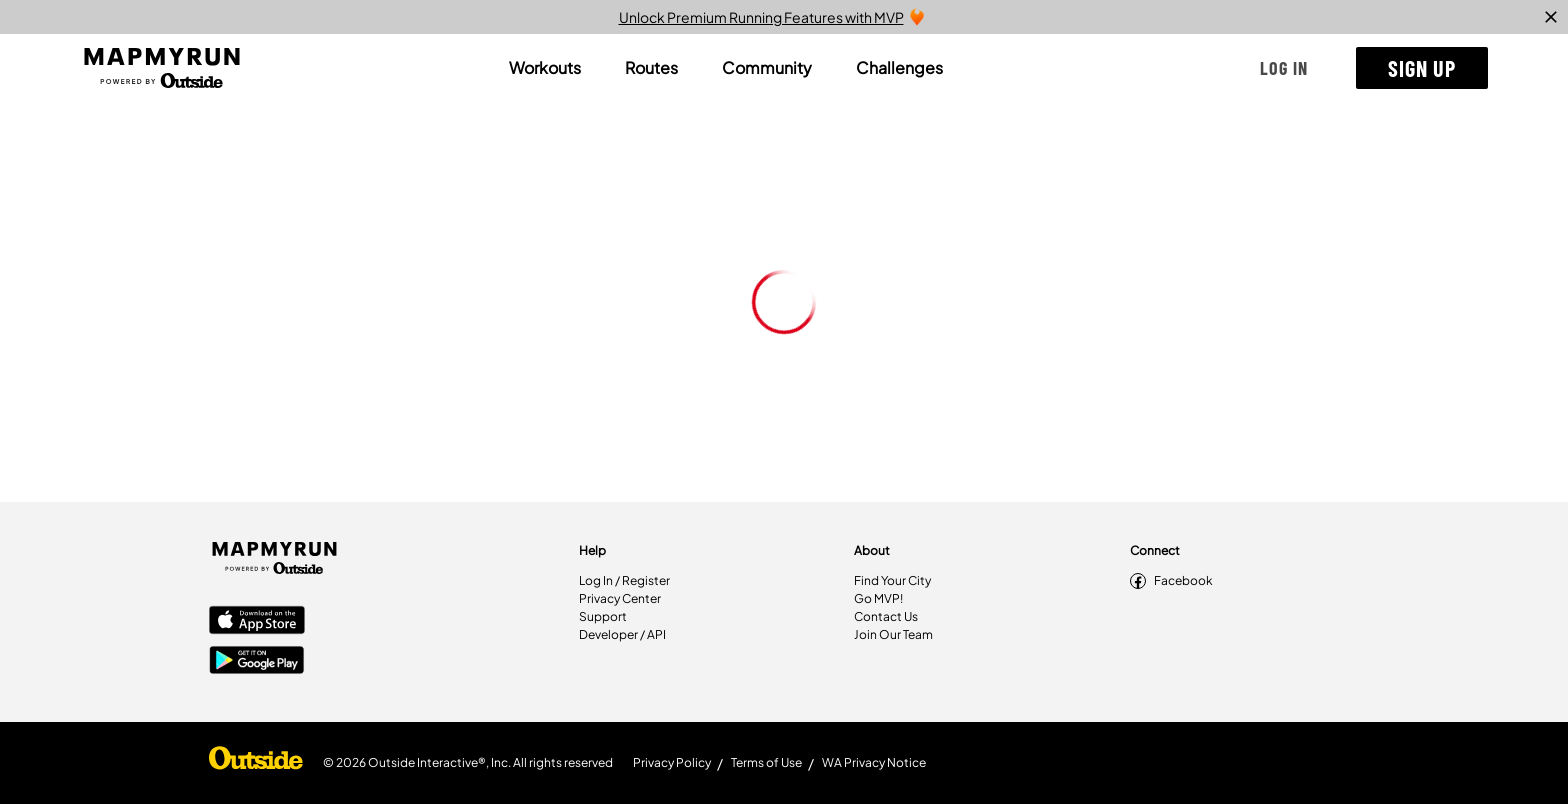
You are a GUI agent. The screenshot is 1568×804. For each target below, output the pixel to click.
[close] (1551, 17)
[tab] (545, 68)
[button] (1284, 68)
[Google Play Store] (257, 662)
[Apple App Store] (257, 622)
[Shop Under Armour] (256, 763)
